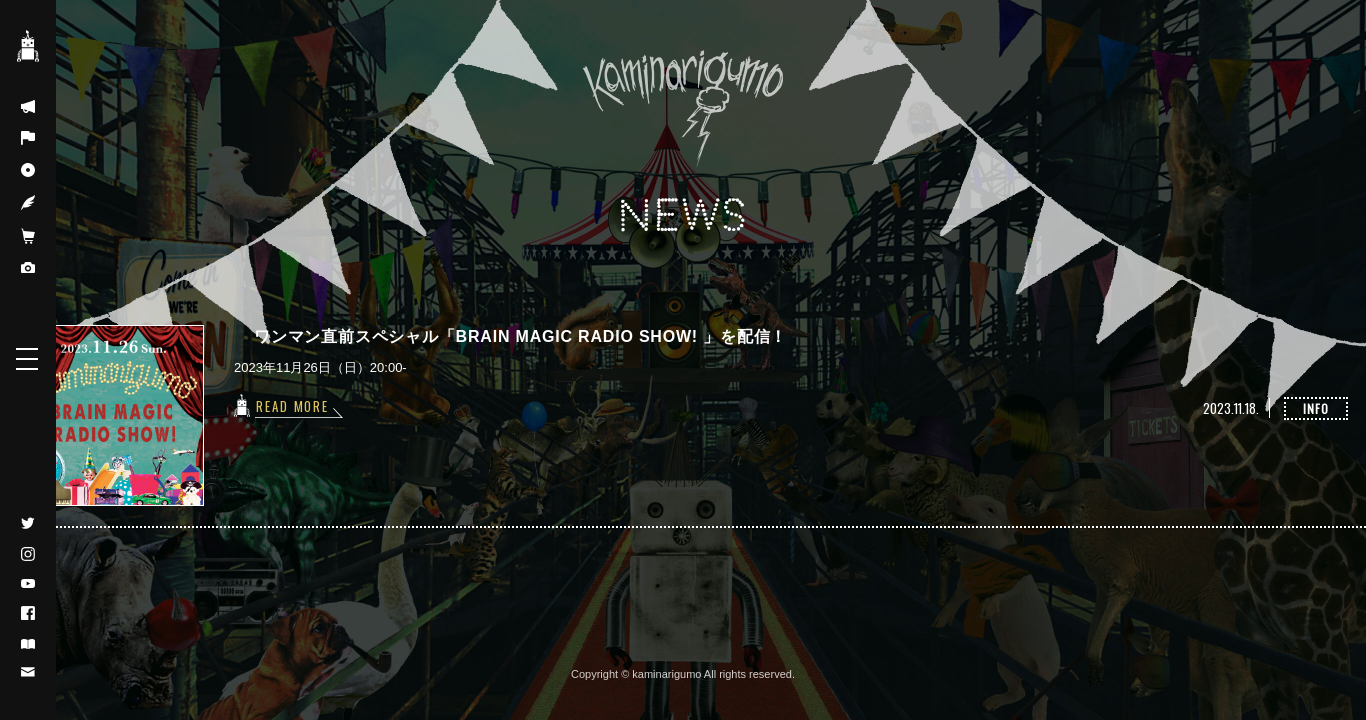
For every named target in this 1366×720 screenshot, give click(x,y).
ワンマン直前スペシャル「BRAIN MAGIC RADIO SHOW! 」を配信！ (520, 336)
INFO (1316, 408)
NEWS (683, 216)
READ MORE (293, 406)
